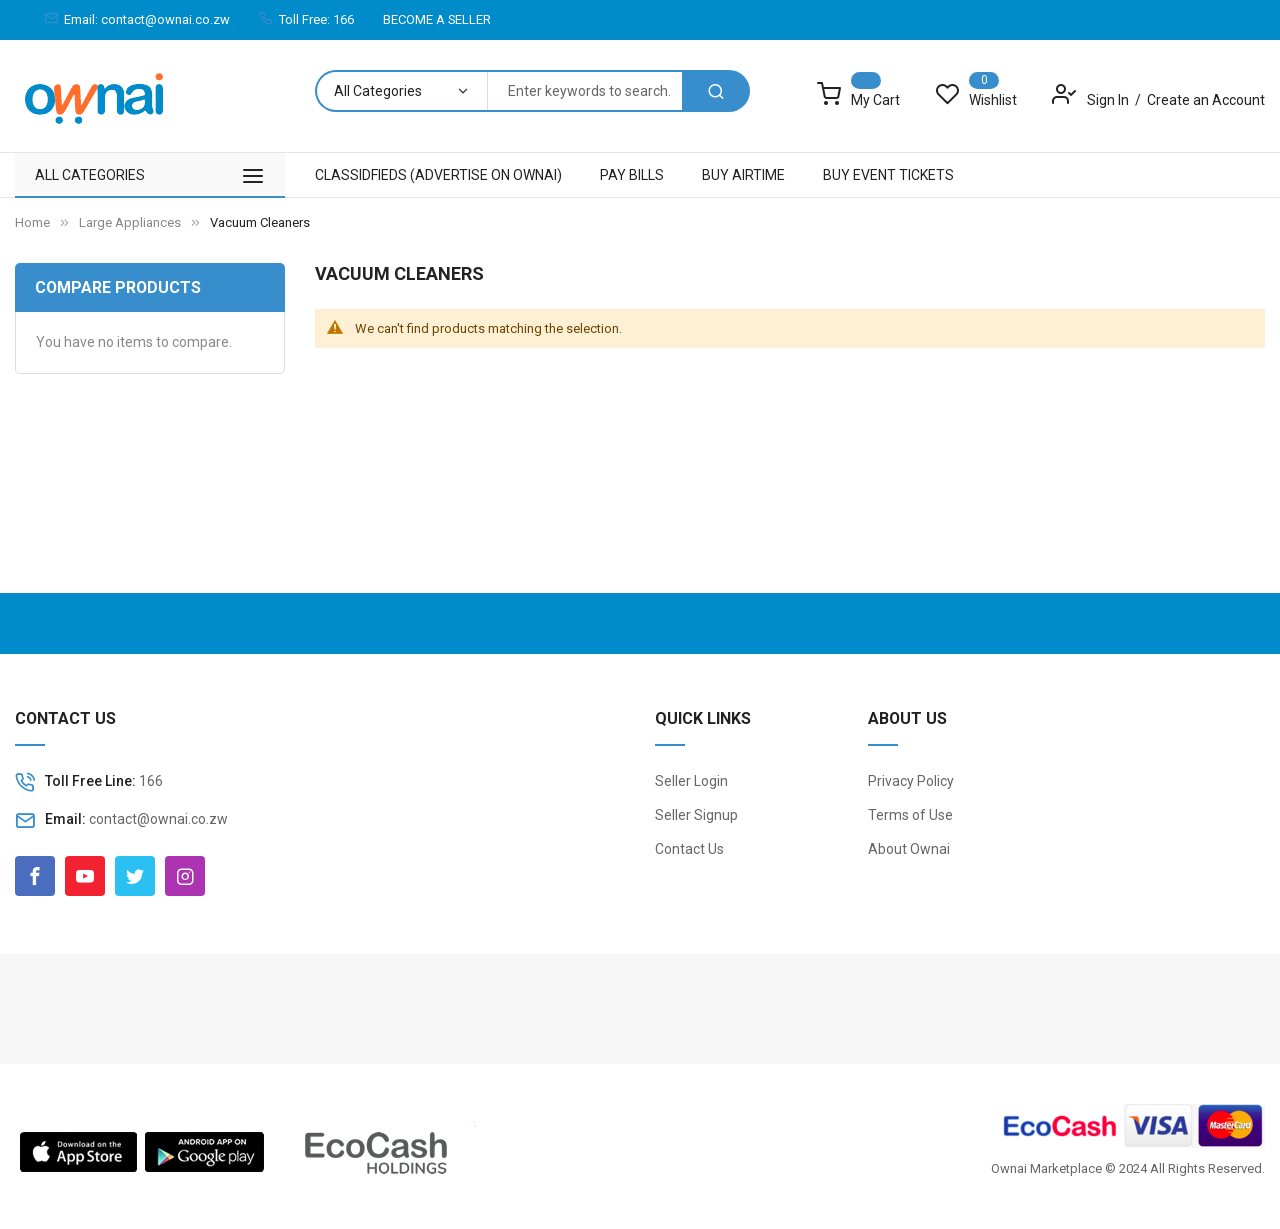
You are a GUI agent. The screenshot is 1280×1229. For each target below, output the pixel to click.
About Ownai (909, 849)
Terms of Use (910, 815)
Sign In (1109, 100)
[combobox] (584, 91)
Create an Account (1206, 100)
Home (32, 222)
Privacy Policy (911, 781)
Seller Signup (696, 815)
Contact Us (689, 849)
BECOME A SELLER (437, 19)
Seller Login (691, 781)
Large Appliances (130, 222)
